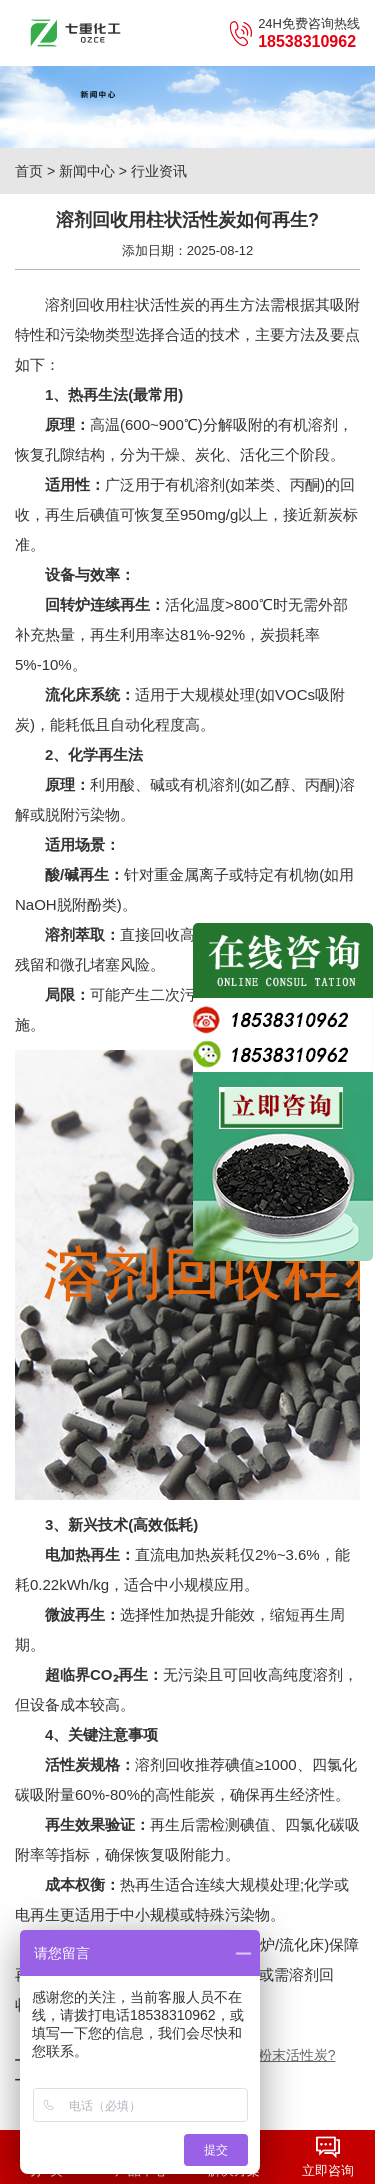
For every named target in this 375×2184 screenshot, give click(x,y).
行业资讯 (159, 171)
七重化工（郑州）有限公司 (75, 33)
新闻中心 (87, 171)
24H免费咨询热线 (294, 33)
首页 (29, 171)
